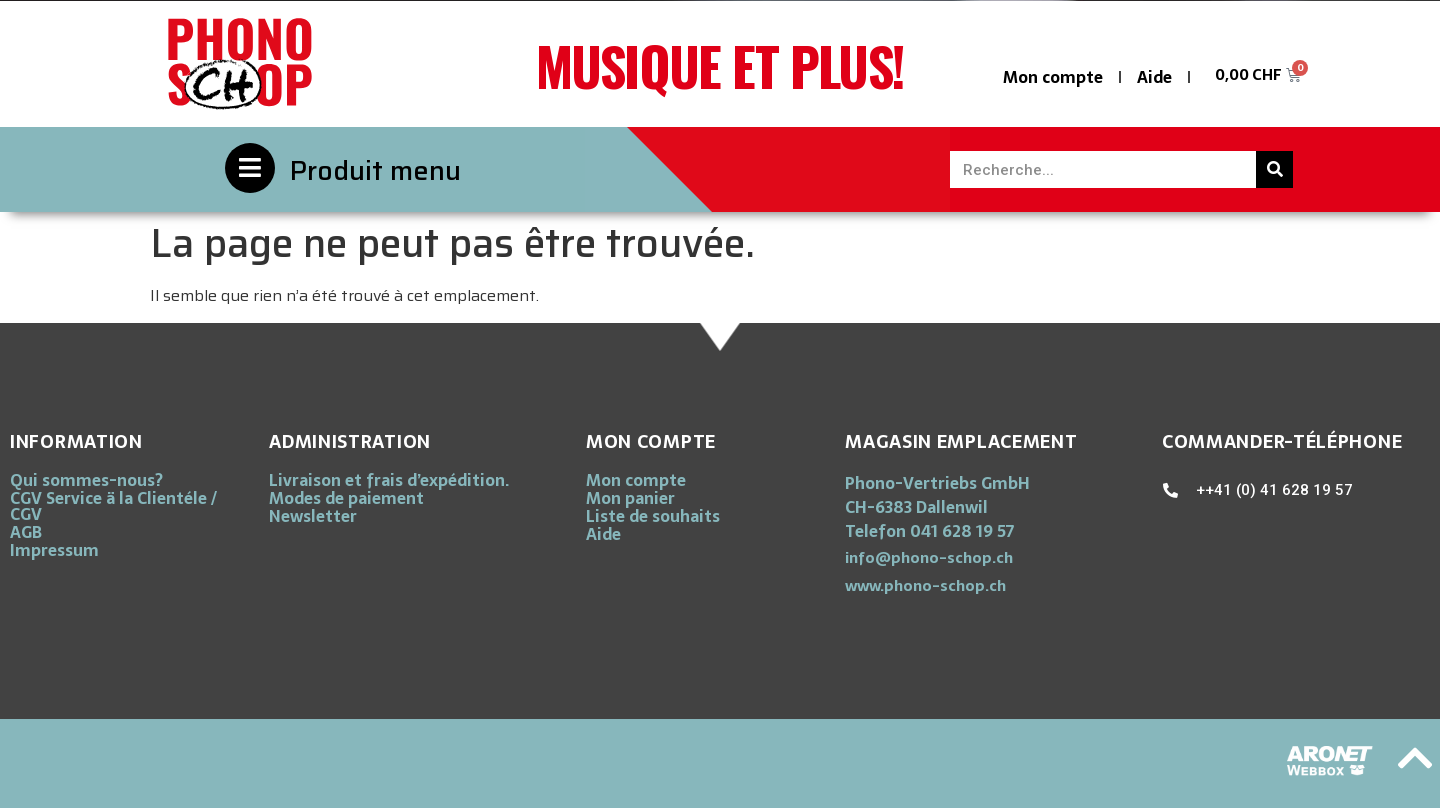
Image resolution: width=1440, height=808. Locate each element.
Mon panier (630, 498)
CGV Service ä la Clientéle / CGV (113, 506)
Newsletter (313, 516)
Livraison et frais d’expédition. (389, 480)
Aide (1154, 77)
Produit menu (375, 170)
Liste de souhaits (653, 516)
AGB (26, 532)
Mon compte (1053, 77)
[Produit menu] (250, 168)
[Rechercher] (1274, 169)
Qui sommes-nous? (86, 480)
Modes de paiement (346, 498)
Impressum (54, 550)
